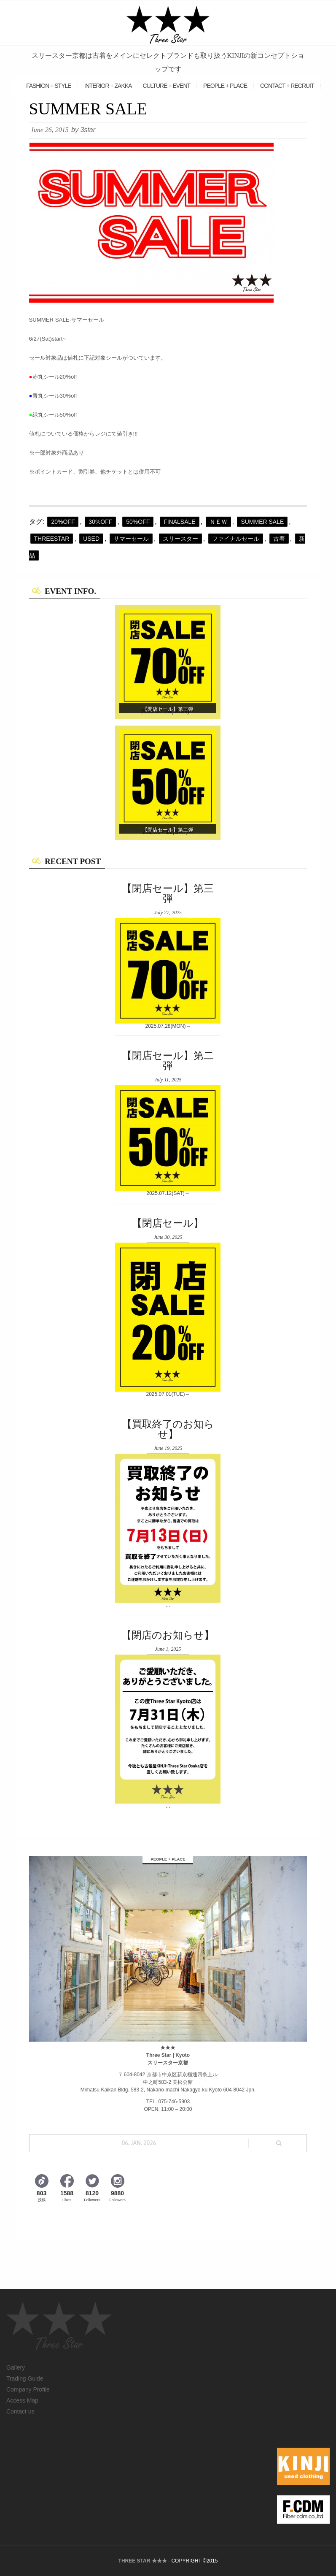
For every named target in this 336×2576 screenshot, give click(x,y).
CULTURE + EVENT (166, 85)
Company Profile (28, 2389)
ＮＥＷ (218, 521)
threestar (52, 538)
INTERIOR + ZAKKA (108, 85)
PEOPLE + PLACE (225, 85)
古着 (279, 538)
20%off (63, 521)
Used (91, 538)
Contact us (20, 2411)
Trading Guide (24, 2378)
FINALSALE (179, 521)
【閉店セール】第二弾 (167, 830)
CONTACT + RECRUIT (287, 85)
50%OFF (138, 521)
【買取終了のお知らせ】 (168, 1429)
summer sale (262, 521)
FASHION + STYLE (48, 85)
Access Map (22, 2400)
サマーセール (131, 538)
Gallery (15, 2367)
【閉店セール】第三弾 (167, 709)
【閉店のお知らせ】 (167, 1635)
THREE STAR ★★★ (142, 2561)
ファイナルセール (235, 538)
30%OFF (100, 521)
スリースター (180, 538)
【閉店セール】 (168, 1223)
